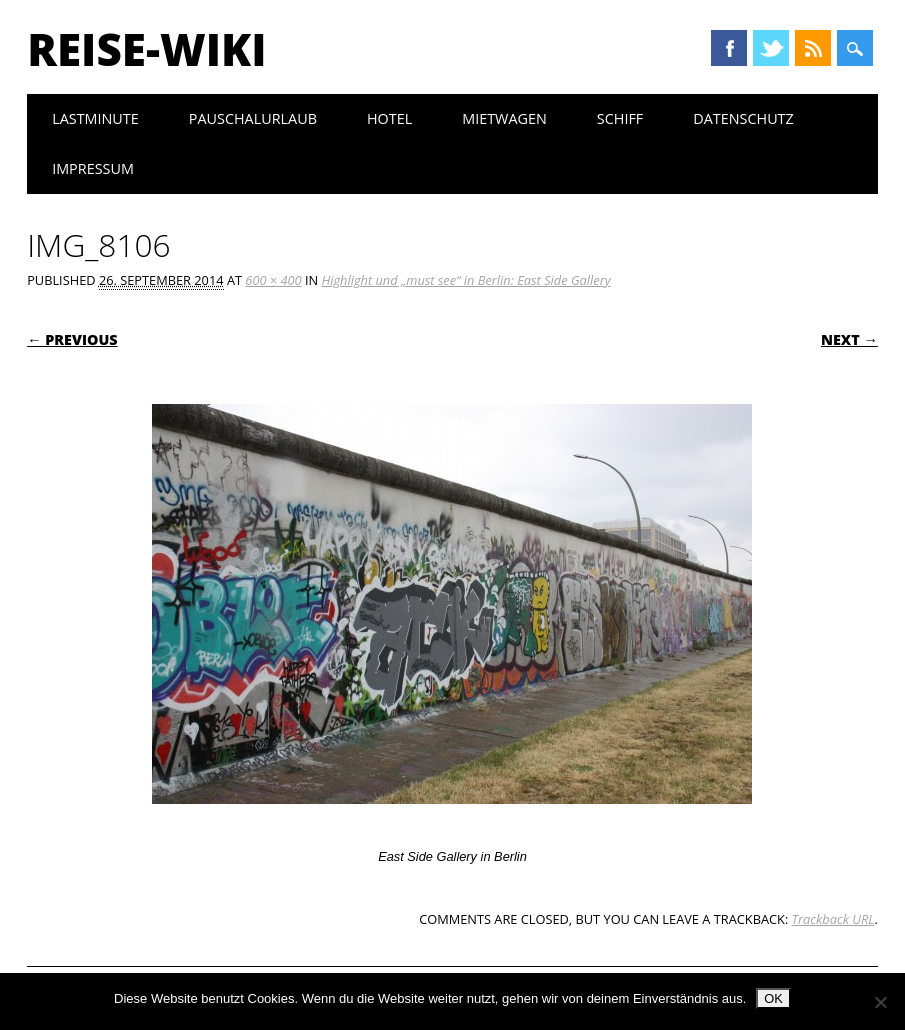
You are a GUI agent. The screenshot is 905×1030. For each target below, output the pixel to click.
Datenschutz (743, 118)
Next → (849, 339)
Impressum (93, 168)
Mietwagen (504, 118)
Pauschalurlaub (253, 118)
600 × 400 (273, 280)
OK (773, 998)
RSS (813, 48)
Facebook (729, 48)
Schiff (620, 118)
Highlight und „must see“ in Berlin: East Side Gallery (465, 280)
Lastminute (95, 118)
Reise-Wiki (146, 49)
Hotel (389, 118)
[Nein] (880, 1002)
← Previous (72, 339)
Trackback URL (833, 919)
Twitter (771, 48)
